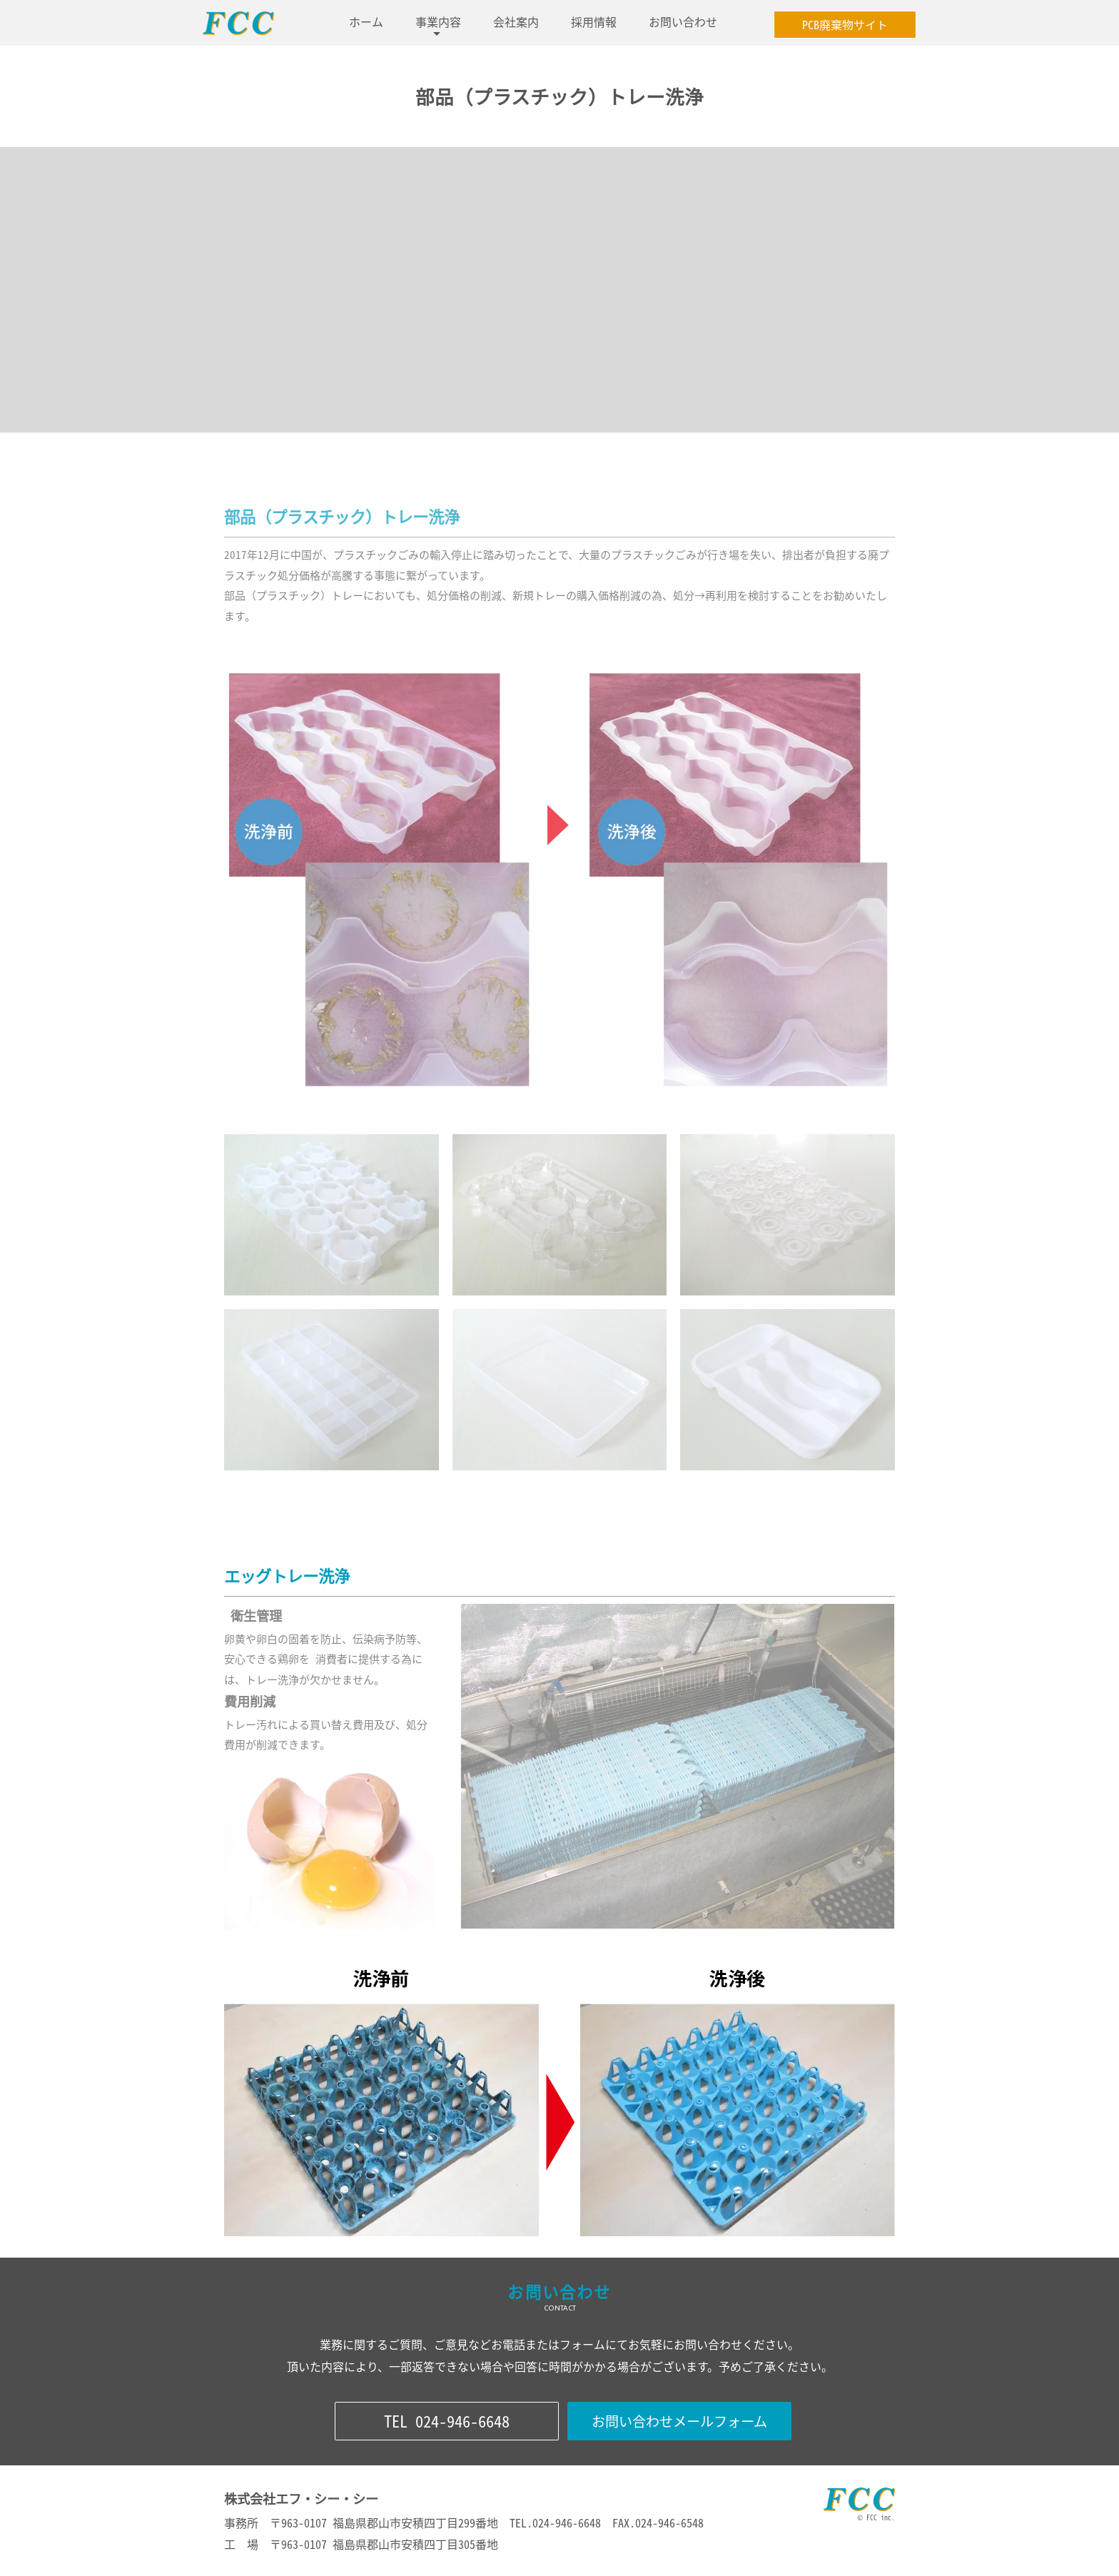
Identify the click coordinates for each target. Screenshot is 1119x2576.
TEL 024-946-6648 (447, 2421)
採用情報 (594, 21)
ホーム (366, 21)
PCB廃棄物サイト (845, 24)
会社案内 (516, 21)
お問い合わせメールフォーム (679, 2421)
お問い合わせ (683, 21)
